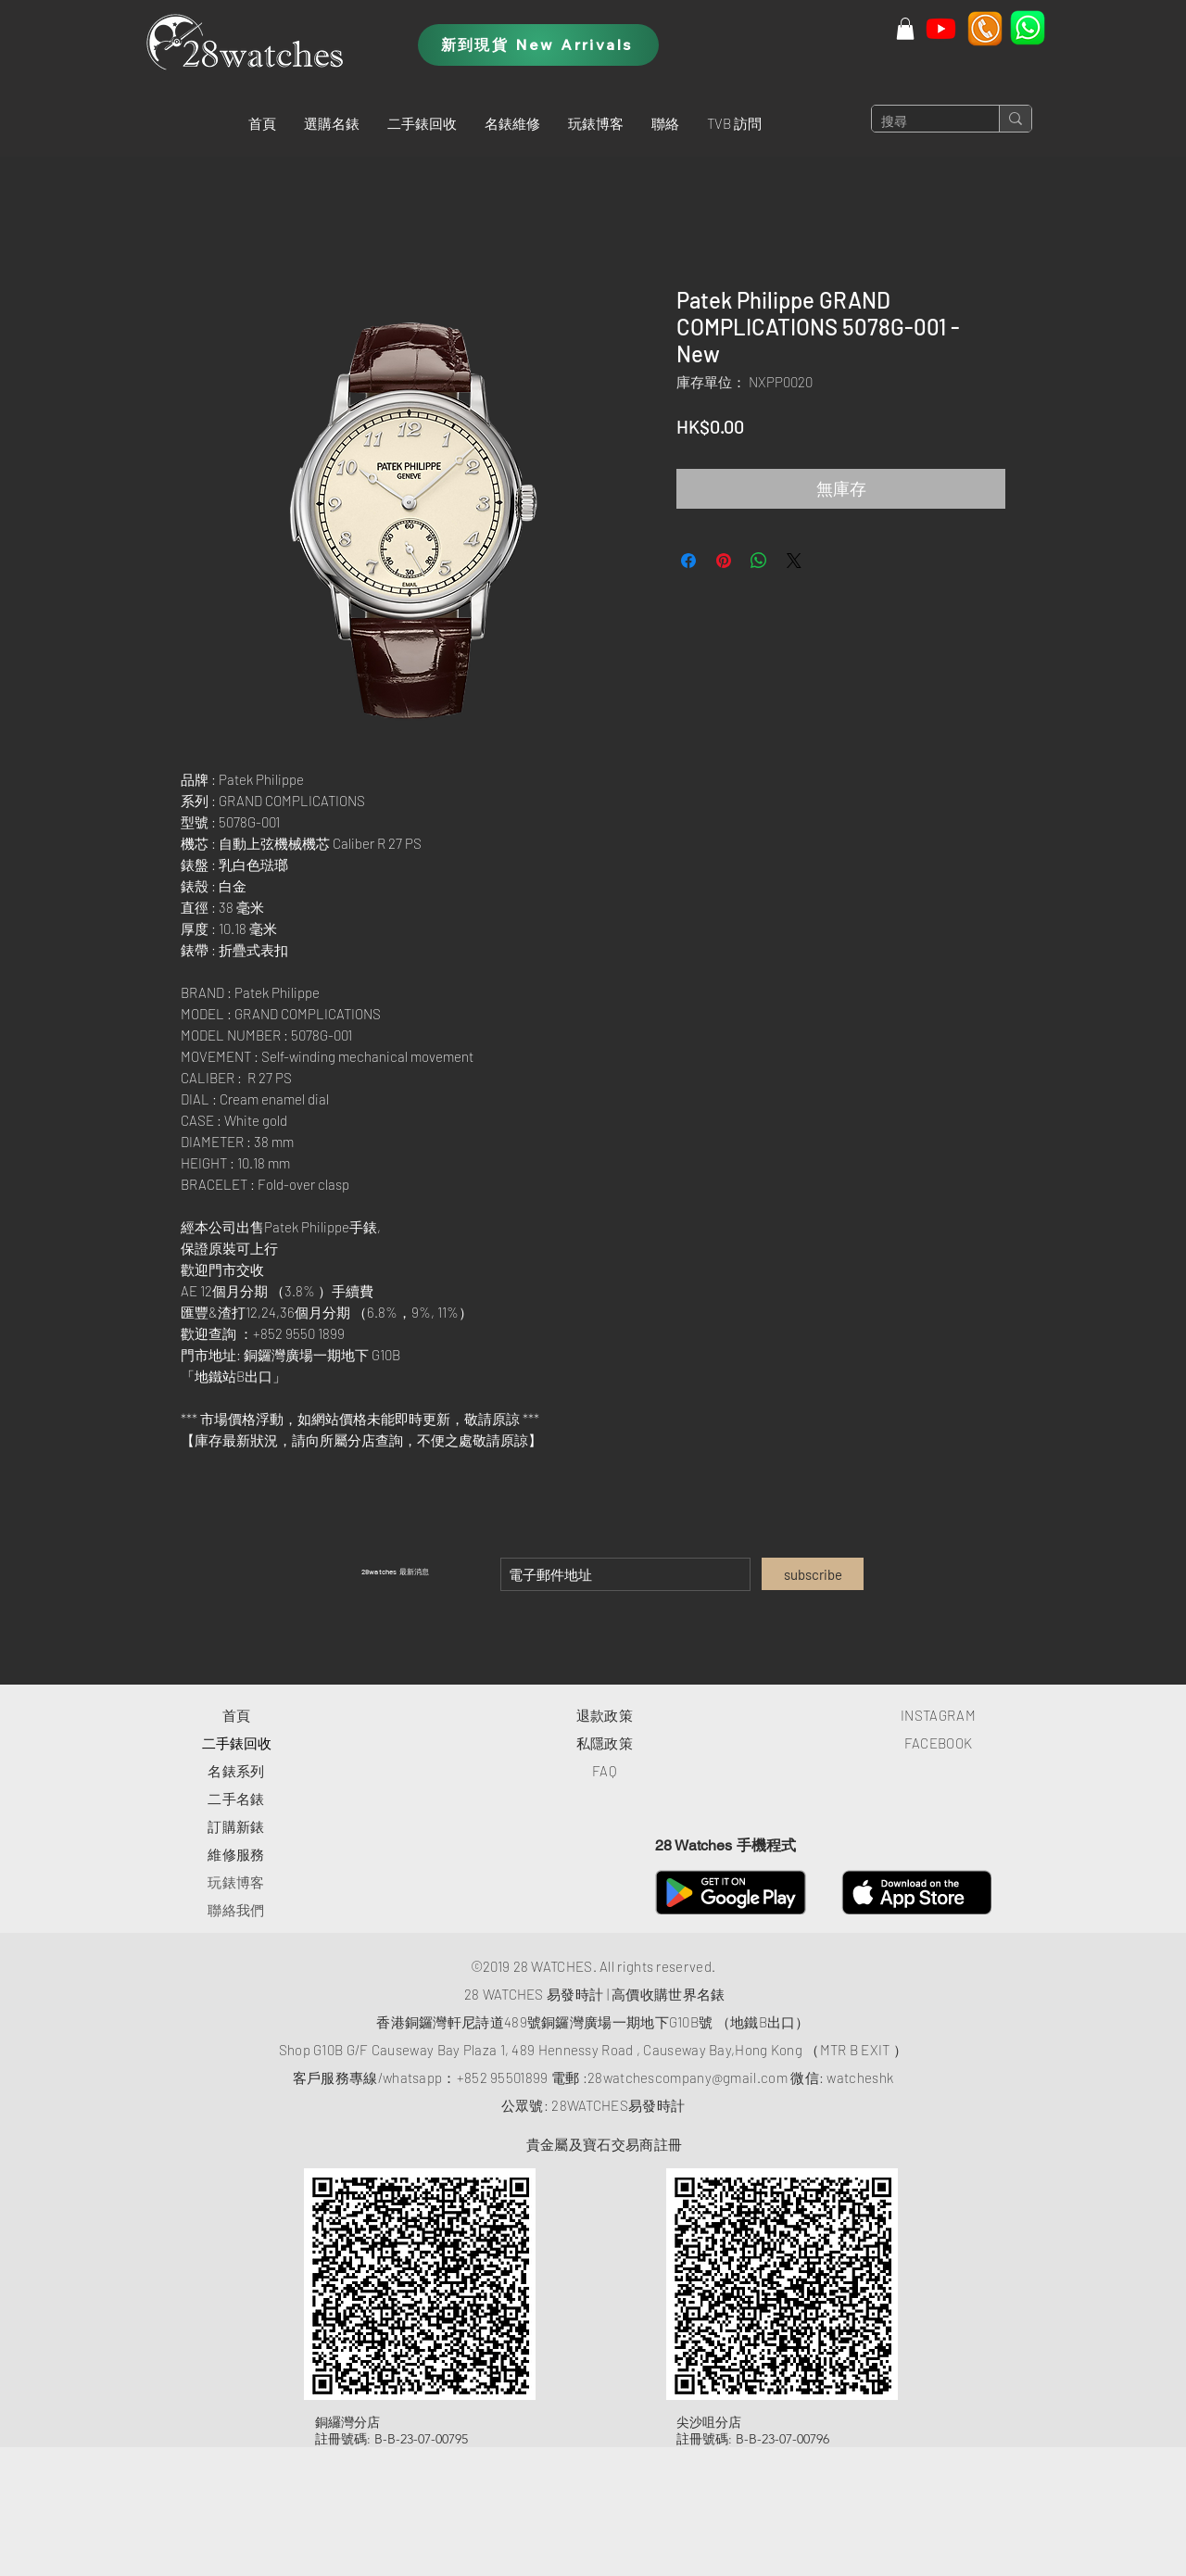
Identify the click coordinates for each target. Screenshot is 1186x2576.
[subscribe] (813, 1574)
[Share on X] (794, 560)
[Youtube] (941, 28)
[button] (331, 123)
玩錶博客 (236, 1882)
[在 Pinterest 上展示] (724, 560)
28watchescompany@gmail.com (687, 2077)
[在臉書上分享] (688, 560)
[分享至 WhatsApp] (759, 560)
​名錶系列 (236, 1770)
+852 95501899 (503, 2077)
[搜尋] (920, 122)
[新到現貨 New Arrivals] (538, 45)
